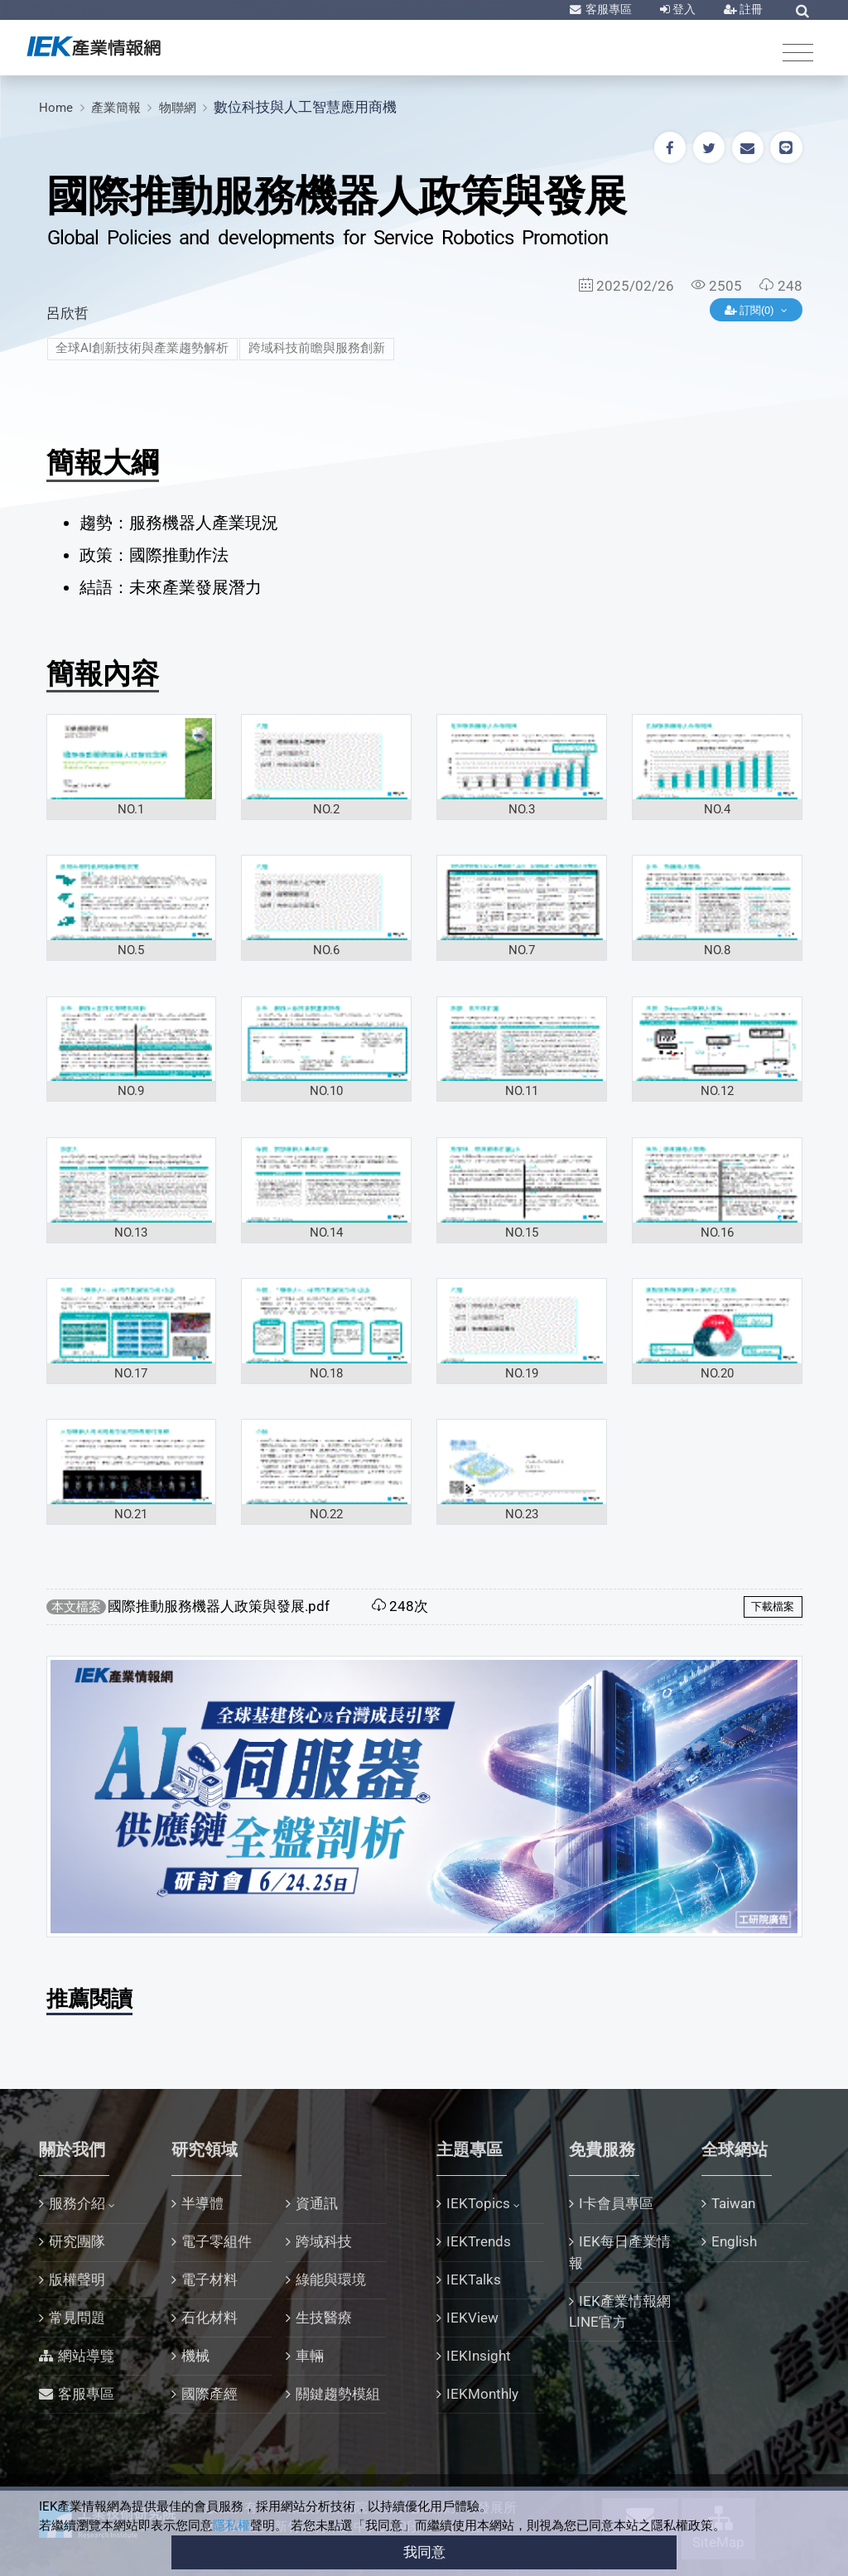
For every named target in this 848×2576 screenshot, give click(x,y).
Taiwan (733, 2203)
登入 (683, 9)
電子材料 (209, 2279)
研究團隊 (77, 2241)
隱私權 (231, 2525)
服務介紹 (77, 2203)
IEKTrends (478, 2241)
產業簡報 (116, 107)
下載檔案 (772, 1606)
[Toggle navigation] (798, 51)
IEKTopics (478, 2203)
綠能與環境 (331, 2279)
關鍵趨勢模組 (338, 2393)
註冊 (750, 9)
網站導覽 (86, 2355)
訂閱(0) (751, 310)
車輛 (310, 2355)
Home (56, 107)
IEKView (472, 2317)
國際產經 (209, 2393)
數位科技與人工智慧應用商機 (305, 107)
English (734, 2241)
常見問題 (77, 2317)
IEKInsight (478, 2355)
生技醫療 (324, 2317)
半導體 (202, 2203)
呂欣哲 (67, 313)
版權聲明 (77, 2279)
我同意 (424, 2552)
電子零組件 (216, 2241)
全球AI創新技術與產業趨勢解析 (142, 347)
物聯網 (177, 107)
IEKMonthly (482, 2393)
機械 (195, 2355)
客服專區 (607, 9)
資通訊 (317, 2203)
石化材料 (209, 2317)
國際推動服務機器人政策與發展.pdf (219, 1606)
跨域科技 (324, 2241)
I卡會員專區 (616, 2203)
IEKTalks (473, 2279)
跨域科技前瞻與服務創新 (316, 347)
